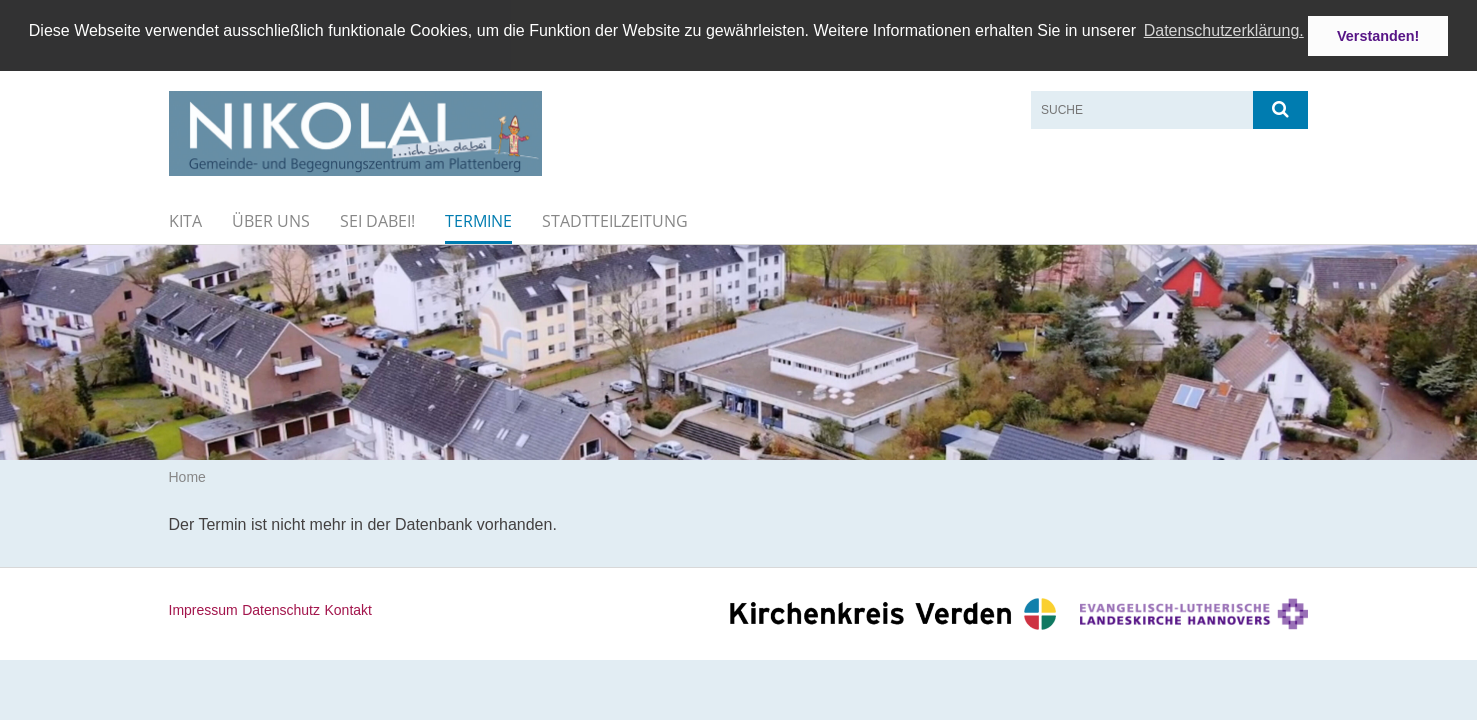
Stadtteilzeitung (615, 220)
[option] (738, 351)
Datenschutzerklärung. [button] (1224, 30)
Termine (478, 220)
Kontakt (347, 609)
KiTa (185, 220)
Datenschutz (281, 609)
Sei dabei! (377, 220)
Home (187, 477)
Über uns (271, 220)
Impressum (203, 609)
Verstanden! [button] (1378, 36)
